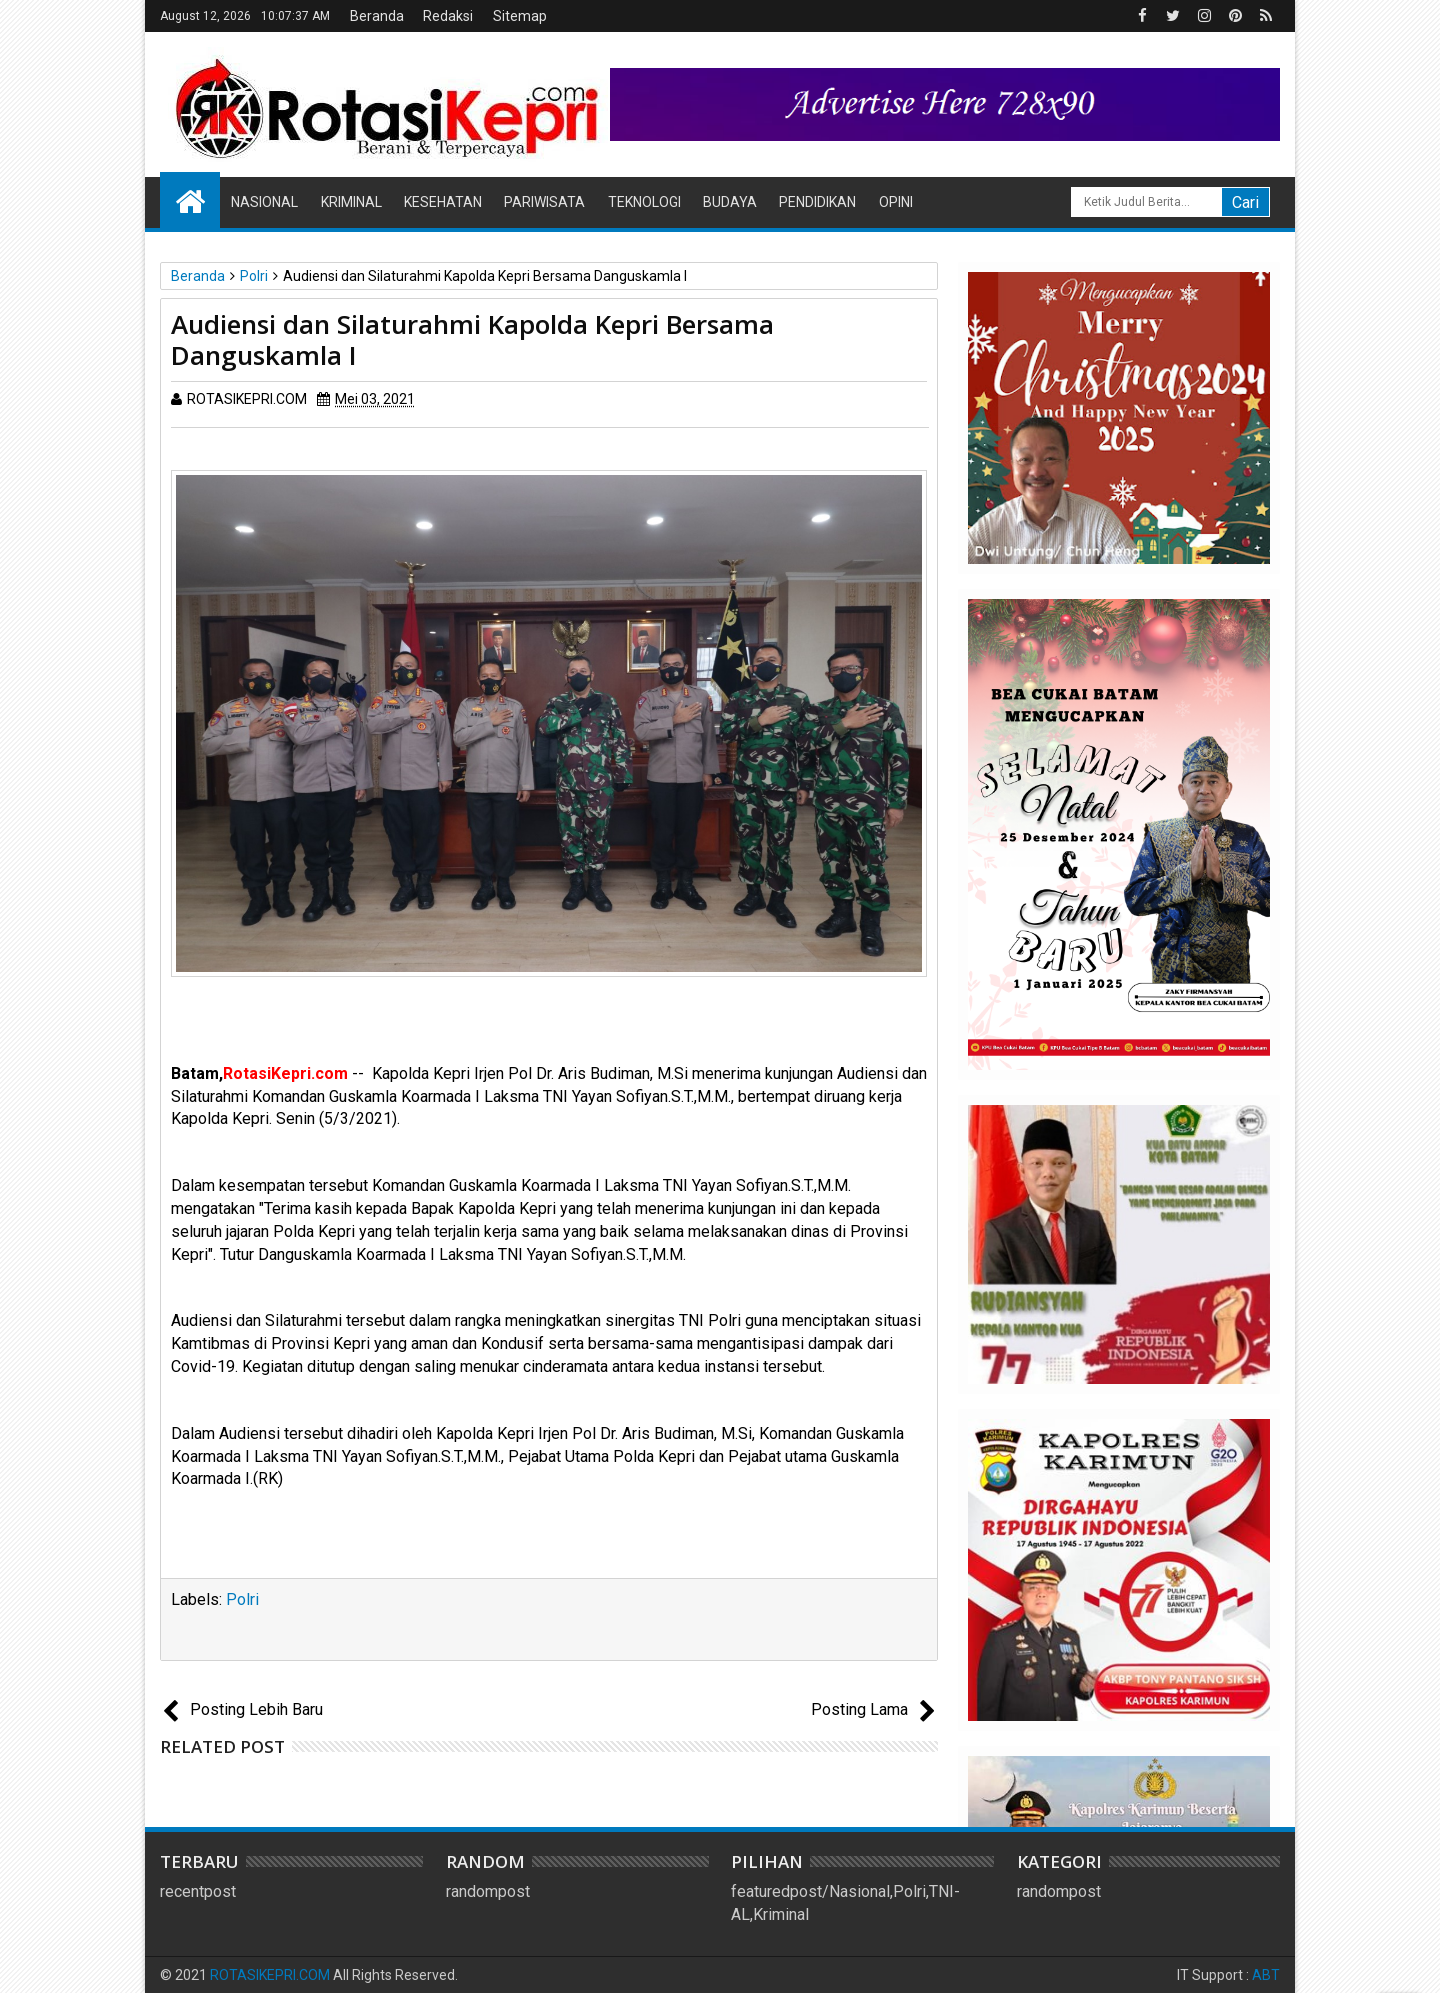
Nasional (264, 202)
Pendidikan (817, 202)
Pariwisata (544, 202)
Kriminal (351, 202)
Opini (896, 202)
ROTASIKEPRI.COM (270, 1975)
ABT (1266, 1975)
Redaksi (448, 16)
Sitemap (520, 16)
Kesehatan (443, 202)
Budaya (730, 202)
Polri (242, 1599)
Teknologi (644, 202)
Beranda (377, 16)
